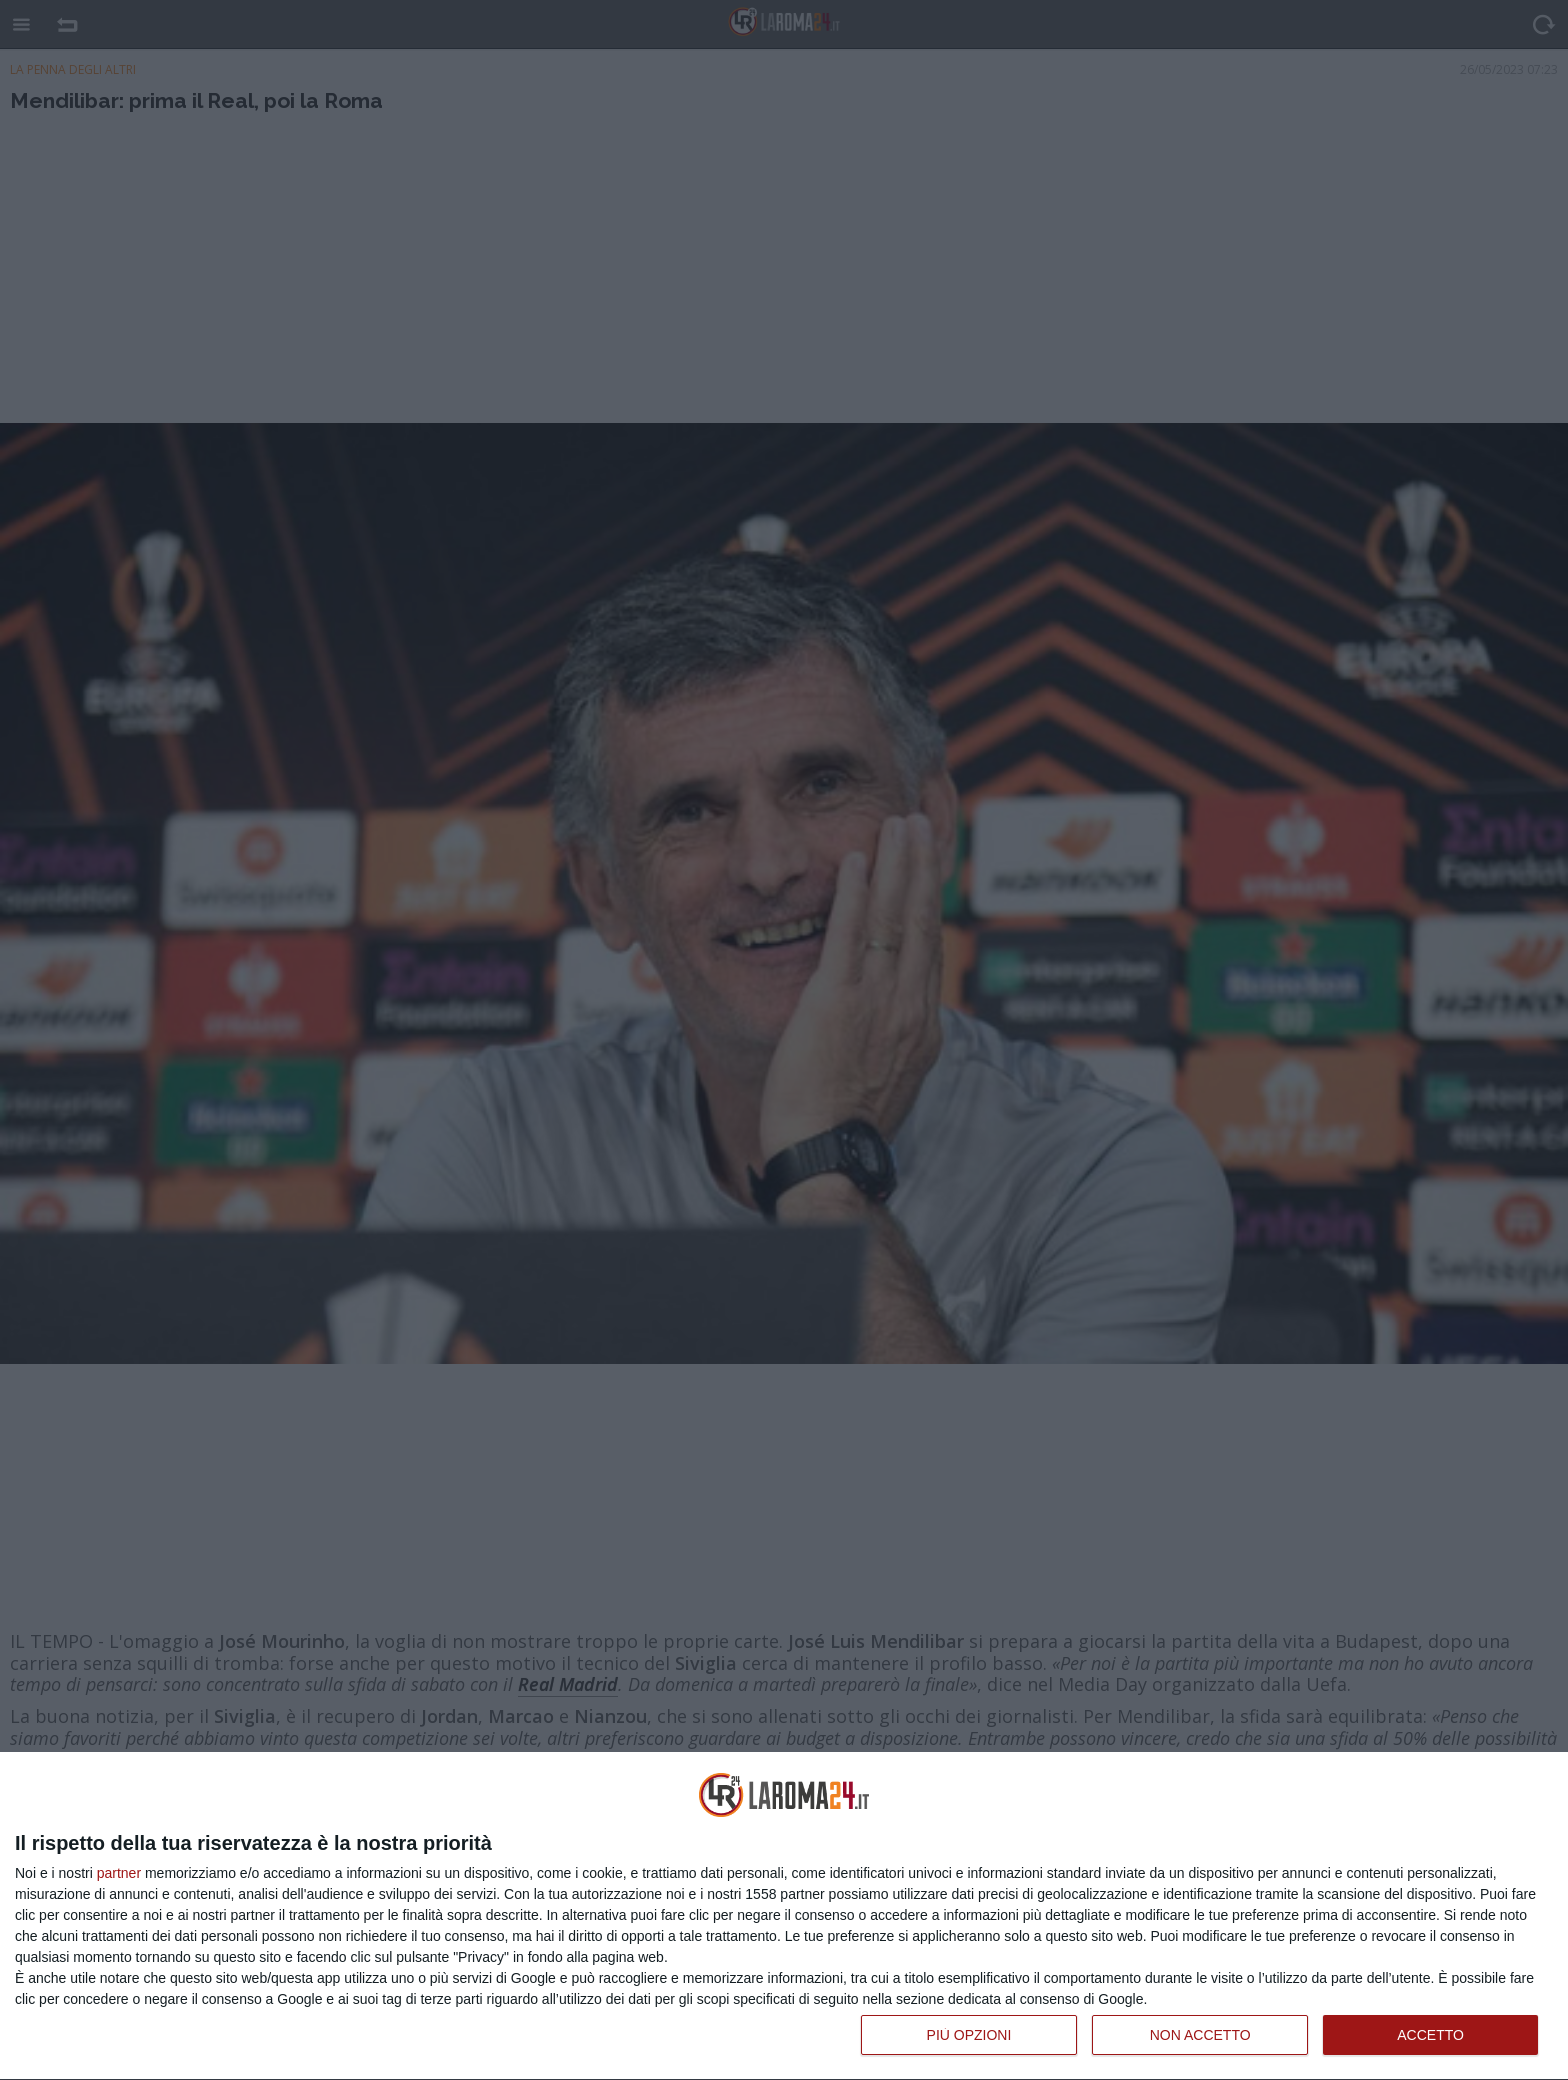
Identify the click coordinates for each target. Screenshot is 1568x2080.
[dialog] (784, 1916)
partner (119, 1873)
